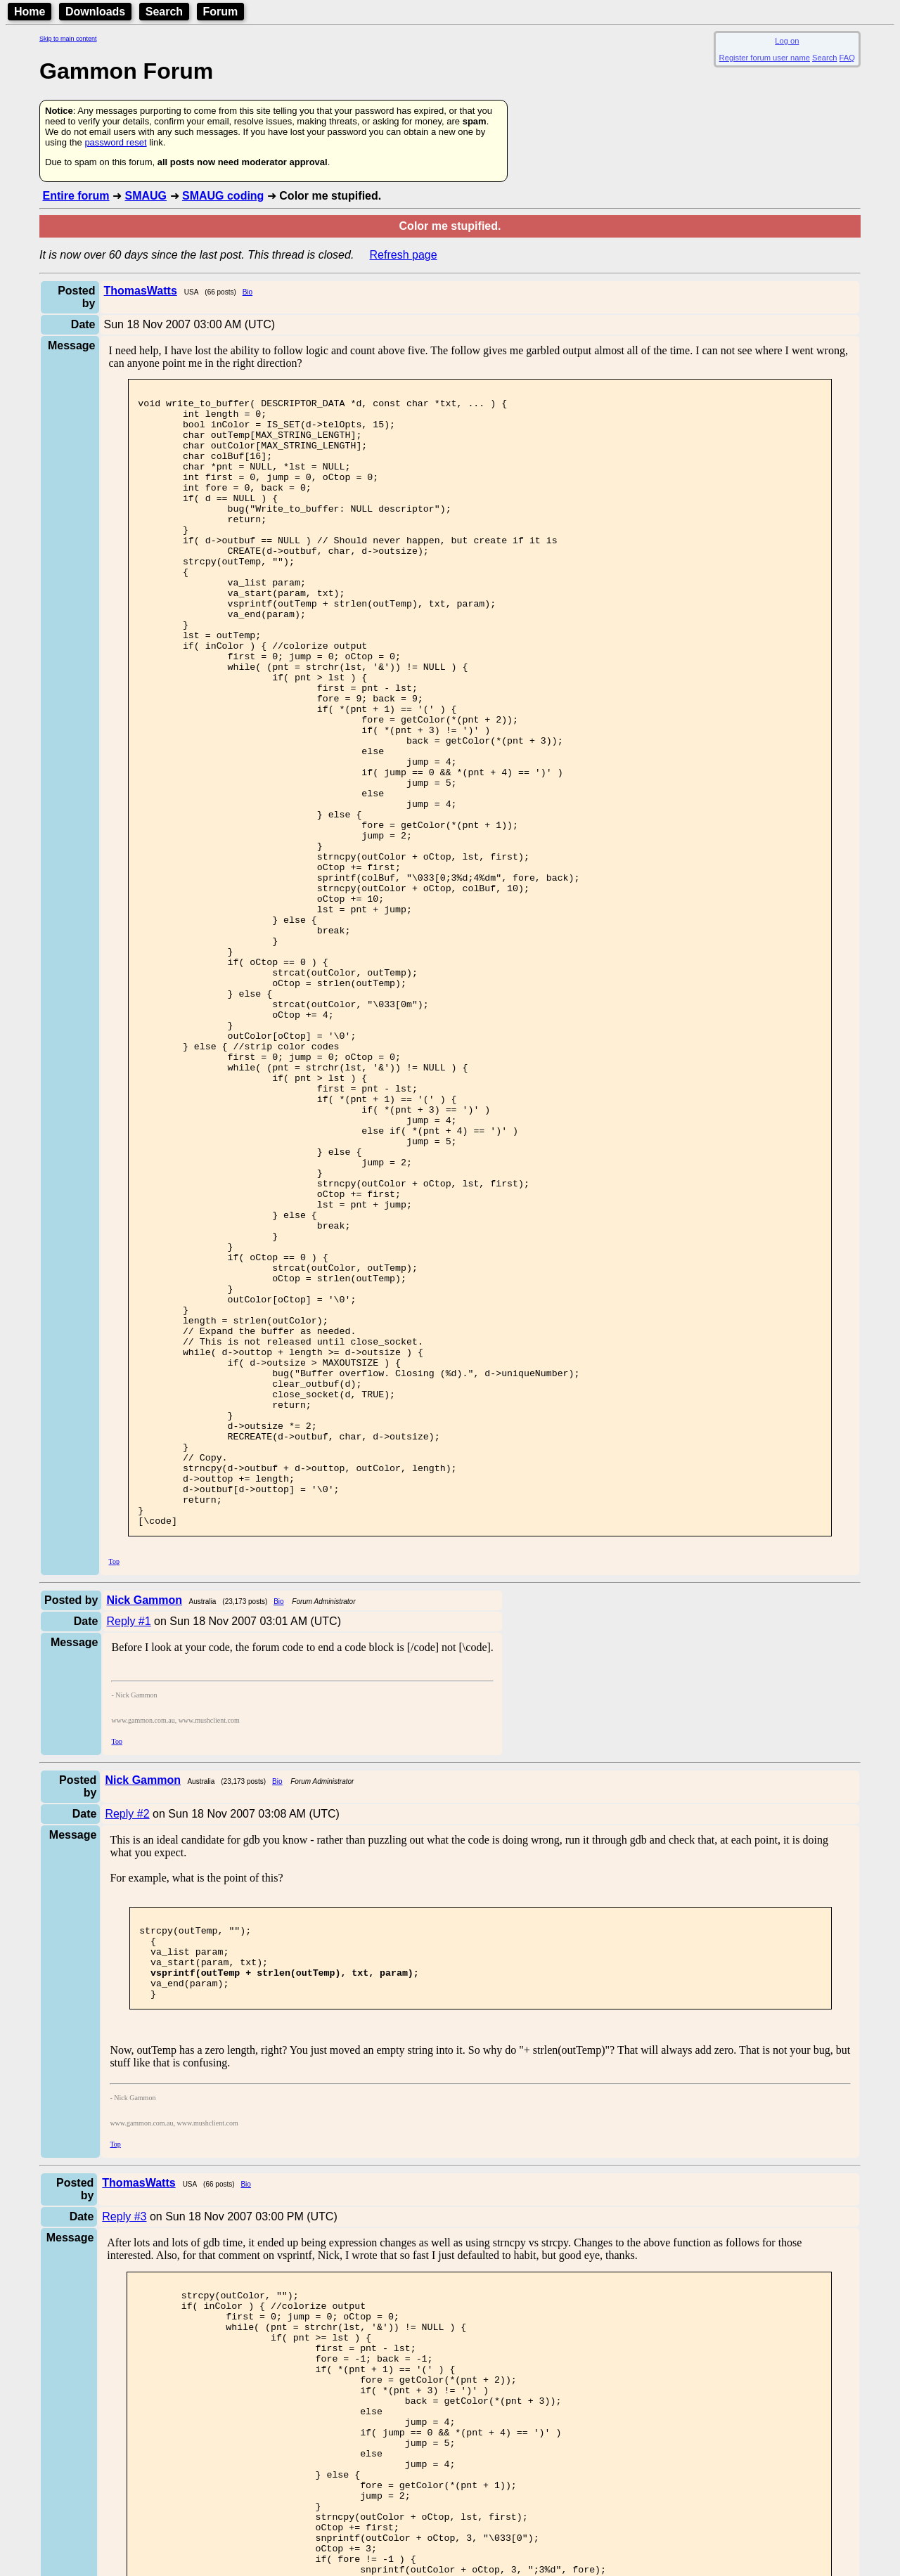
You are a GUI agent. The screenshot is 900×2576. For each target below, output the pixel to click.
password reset (115, 142)
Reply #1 (128, 1849)
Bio (247, 292)
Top (114, 1789)
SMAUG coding (223, 196)
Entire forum (75, 196)
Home (29, 12)
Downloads (95, 12)
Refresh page (403, 255)
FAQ (847, 57)
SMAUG (145, 196)
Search (164, 12)
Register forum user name (764, 57)
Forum (220, 12)
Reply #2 (127, 2041)
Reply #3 (124, 2461)
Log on (787, 41)
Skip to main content (68, 38)
